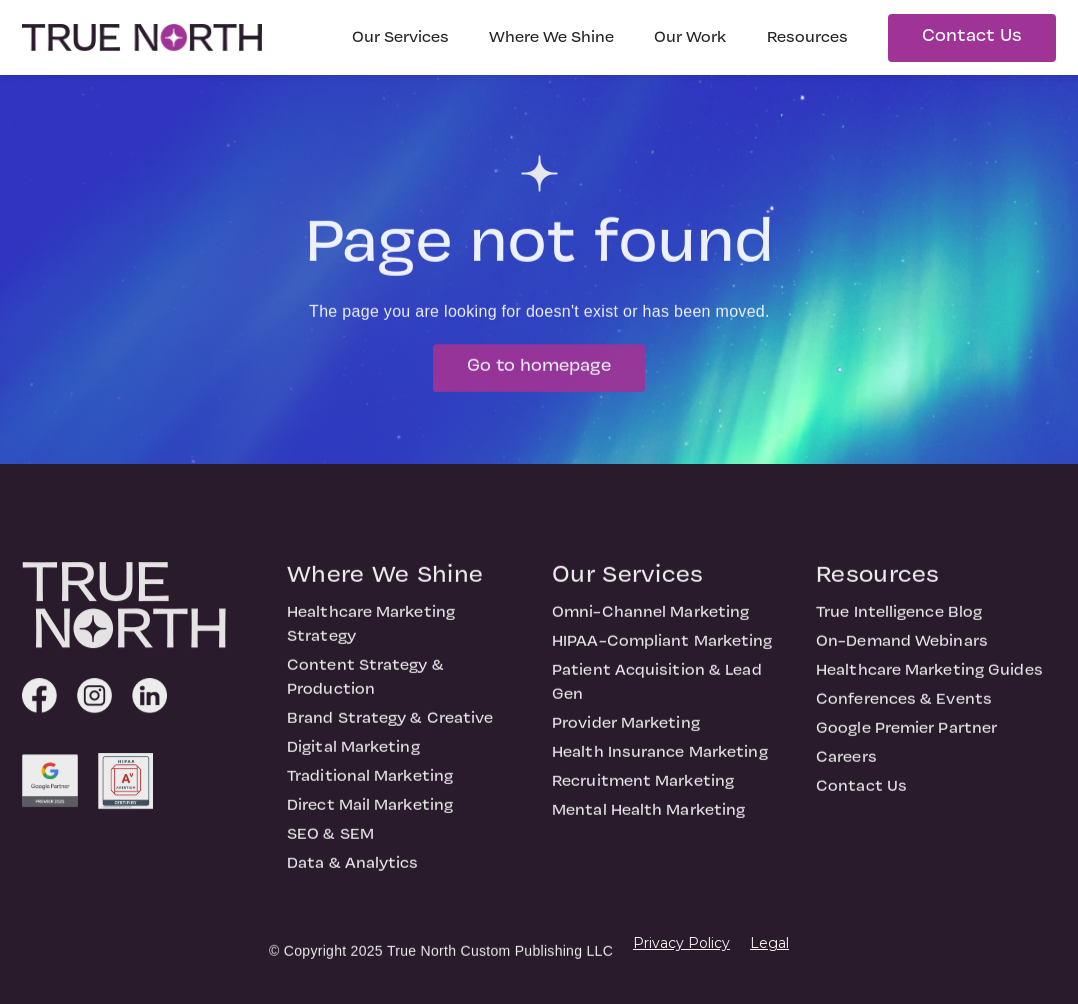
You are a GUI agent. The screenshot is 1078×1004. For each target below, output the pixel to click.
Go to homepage (539, 374)
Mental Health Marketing (648, 819)
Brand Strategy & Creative (390, 727)
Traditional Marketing (370, 785)
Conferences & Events (904, 708)
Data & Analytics (353, 872)
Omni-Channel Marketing (650, 621)
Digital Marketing (353, 756)
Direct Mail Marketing (370, 814)
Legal (769, 943)
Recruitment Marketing (643, 790)
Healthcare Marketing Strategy (371, 633)
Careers (846, 766)
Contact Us (972, 36)
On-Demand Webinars (902, 650)
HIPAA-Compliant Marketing (662, 650)
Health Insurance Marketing (660, 761)
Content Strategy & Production (365, 686)
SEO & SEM (330, 843)
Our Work (690, 38)
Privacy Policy (681, 943)
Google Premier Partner (906, 737)
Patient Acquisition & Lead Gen (657, 691)
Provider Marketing (626, 732)
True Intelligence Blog (899, 621)
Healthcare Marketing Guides (929, 679)
